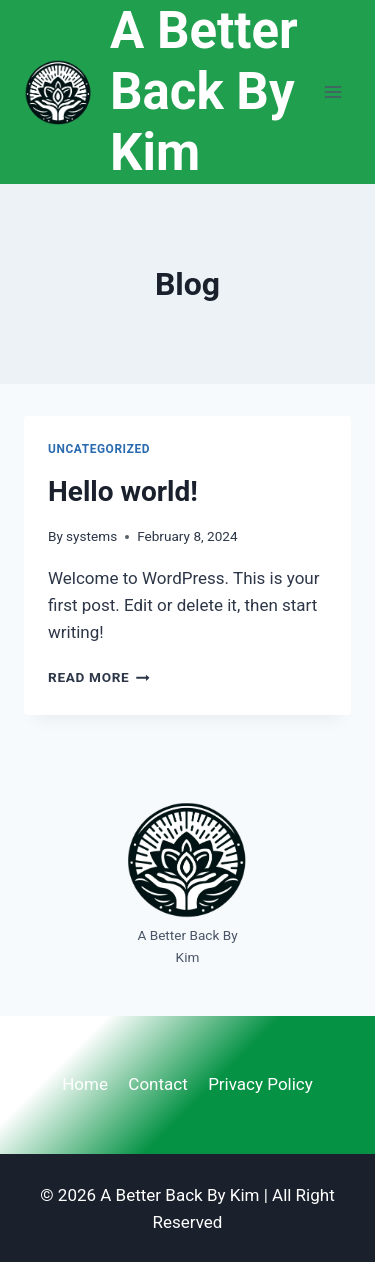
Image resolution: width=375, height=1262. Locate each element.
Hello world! (123, 491)
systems (91, 536)
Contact (157, 1084)
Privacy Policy (260, 1084)
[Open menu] (332, 91)
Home (85, 1084)
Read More (99, 677)
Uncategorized (99, 449)
